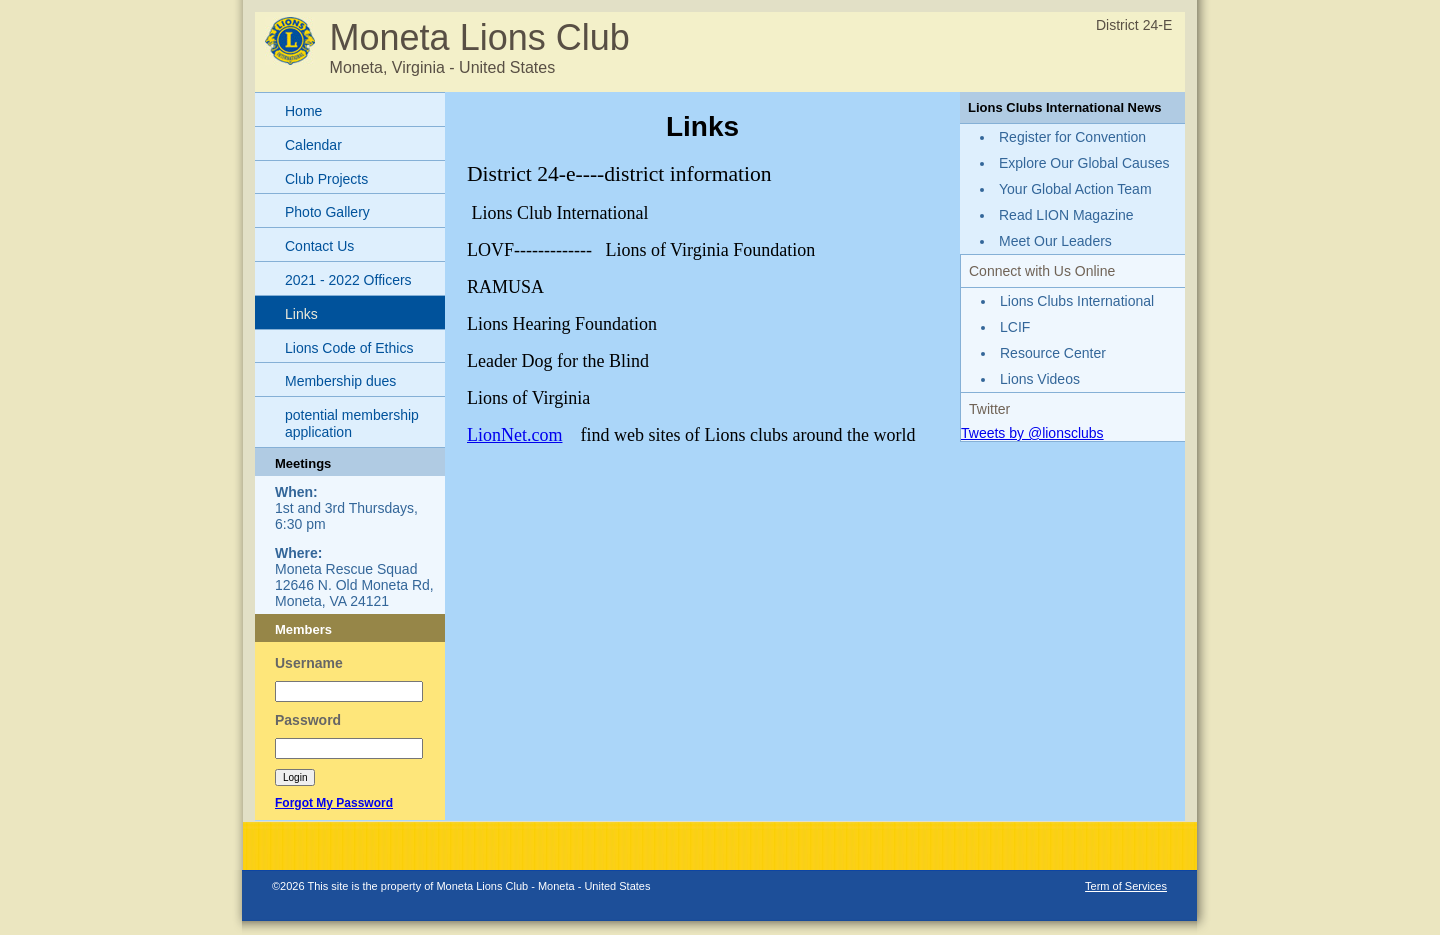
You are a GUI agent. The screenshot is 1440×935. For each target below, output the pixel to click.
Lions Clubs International (1077, 301)
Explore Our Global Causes (1084, 163)
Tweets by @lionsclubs (1032, 433)
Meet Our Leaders (1055, 241)
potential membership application (352, 423)
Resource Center (1053, 353)
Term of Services (1126, 886)
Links (301, 314)
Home (303, 111)
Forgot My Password (334, 803)
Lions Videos (1040, 379)
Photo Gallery (327, 212)
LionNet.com (514, 435)
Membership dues (340, 381)
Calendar (313, 145)
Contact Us (319, 246)
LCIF (1015, 327)
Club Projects (326, 179)
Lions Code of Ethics (349, 348)
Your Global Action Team (1075, 189)
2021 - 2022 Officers (348, 280)
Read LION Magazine (1066, 215)
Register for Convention (1072, 137)
